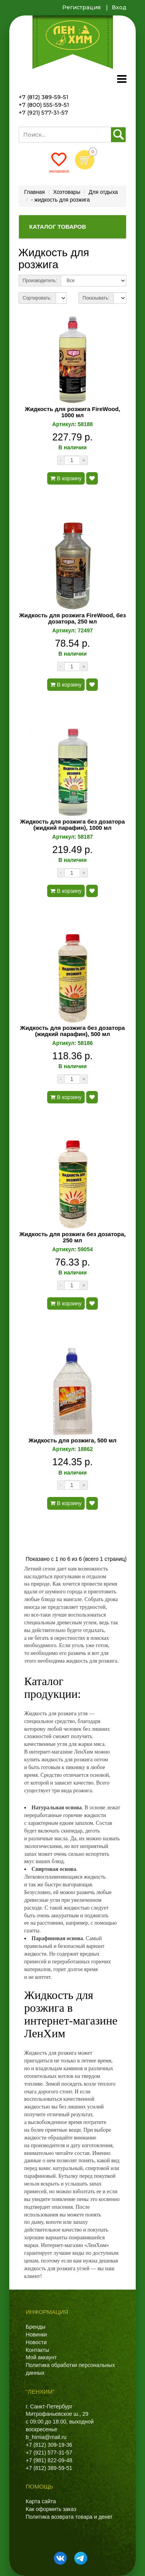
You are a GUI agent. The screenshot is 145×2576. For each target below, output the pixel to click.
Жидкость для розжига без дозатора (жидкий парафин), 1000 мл (72, 825)
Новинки (36, 2334)
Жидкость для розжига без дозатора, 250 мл (72, 1237)
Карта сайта (41, 2501)
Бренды (36, 2327)
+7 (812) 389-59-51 (43, 97)
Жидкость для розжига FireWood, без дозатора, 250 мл (72, 618)
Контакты (37, 2350)
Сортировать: (37, 298)
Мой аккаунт (41, 2357)
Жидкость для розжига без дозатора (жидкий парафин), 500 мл (72, 1031)
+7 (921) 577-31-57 (43, 112)
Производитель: (40, 280)
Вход (119, 7)
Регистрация (81, 7)
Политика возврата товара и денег (69, 2517)
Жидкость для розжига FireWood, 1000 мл (72, 412)
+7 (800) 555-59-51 (44, 104)
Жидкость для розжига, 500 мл (73, 1440)
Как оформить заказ (51, 2509)
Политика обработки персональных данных (70, 2369)
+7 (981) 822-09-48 (49, 2460)
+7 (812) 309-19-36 (49, 2445)
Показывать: (96, 298)
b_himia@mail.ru (46, 2437)
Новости (36, 2342)
